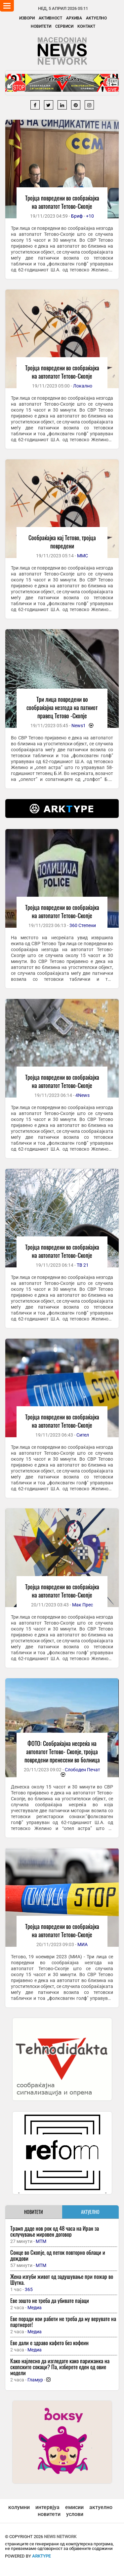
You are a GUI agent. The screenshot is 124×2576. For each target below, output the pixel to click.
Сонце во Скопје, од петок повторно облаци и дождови (57, 2255)
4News (82, 1095)
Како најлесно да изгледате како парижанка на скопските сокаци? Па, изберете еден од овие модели (59, 2367)
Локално (82, 385)
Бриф (77, 216)
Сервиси (64, 26)
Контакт (86, 26)
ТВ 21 (83, 1265)
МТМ (41, 2241)
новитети (49, 2514)
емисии (74, 2507)
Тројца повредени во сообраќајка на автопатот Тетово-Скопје (62, 202)
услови (74, 2514)
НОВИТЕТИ (33, 2211)
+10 (90, 216)
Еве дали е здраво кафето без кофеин (49, 2343)
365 (29, 2289)
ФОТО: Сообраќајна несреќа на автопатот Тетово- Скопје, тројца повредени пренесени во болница (62, 1751)
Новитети (41, 26)
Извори (27, 18)
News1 (78, 725)
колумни (19, 2507)
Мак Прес (82, 1604)
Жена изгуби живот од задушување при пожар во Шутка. (61, 2279)
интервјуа (47, 2507)
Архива (74, 18)
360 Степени (82, 925)
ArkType (41, 2556)
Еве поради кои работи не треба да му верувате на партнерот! (63, 2321)
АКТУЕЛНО (90, 2211)
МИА (82, 1944)
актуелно (100, 2507)
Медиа (34, 2307)
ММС (82, 555)
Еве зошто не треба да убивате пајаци (49, 2300)
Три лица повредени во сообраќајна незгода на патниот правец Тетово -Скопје (62, 707)
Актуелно (96, 18)
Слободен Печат (82, 1769)
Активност (50, 18)
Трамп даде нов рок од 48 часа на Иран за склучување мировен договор (54, 2231)
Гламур (35, 2379)
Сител (82, 1435)
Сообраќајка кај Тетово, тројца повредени (62, 541)
